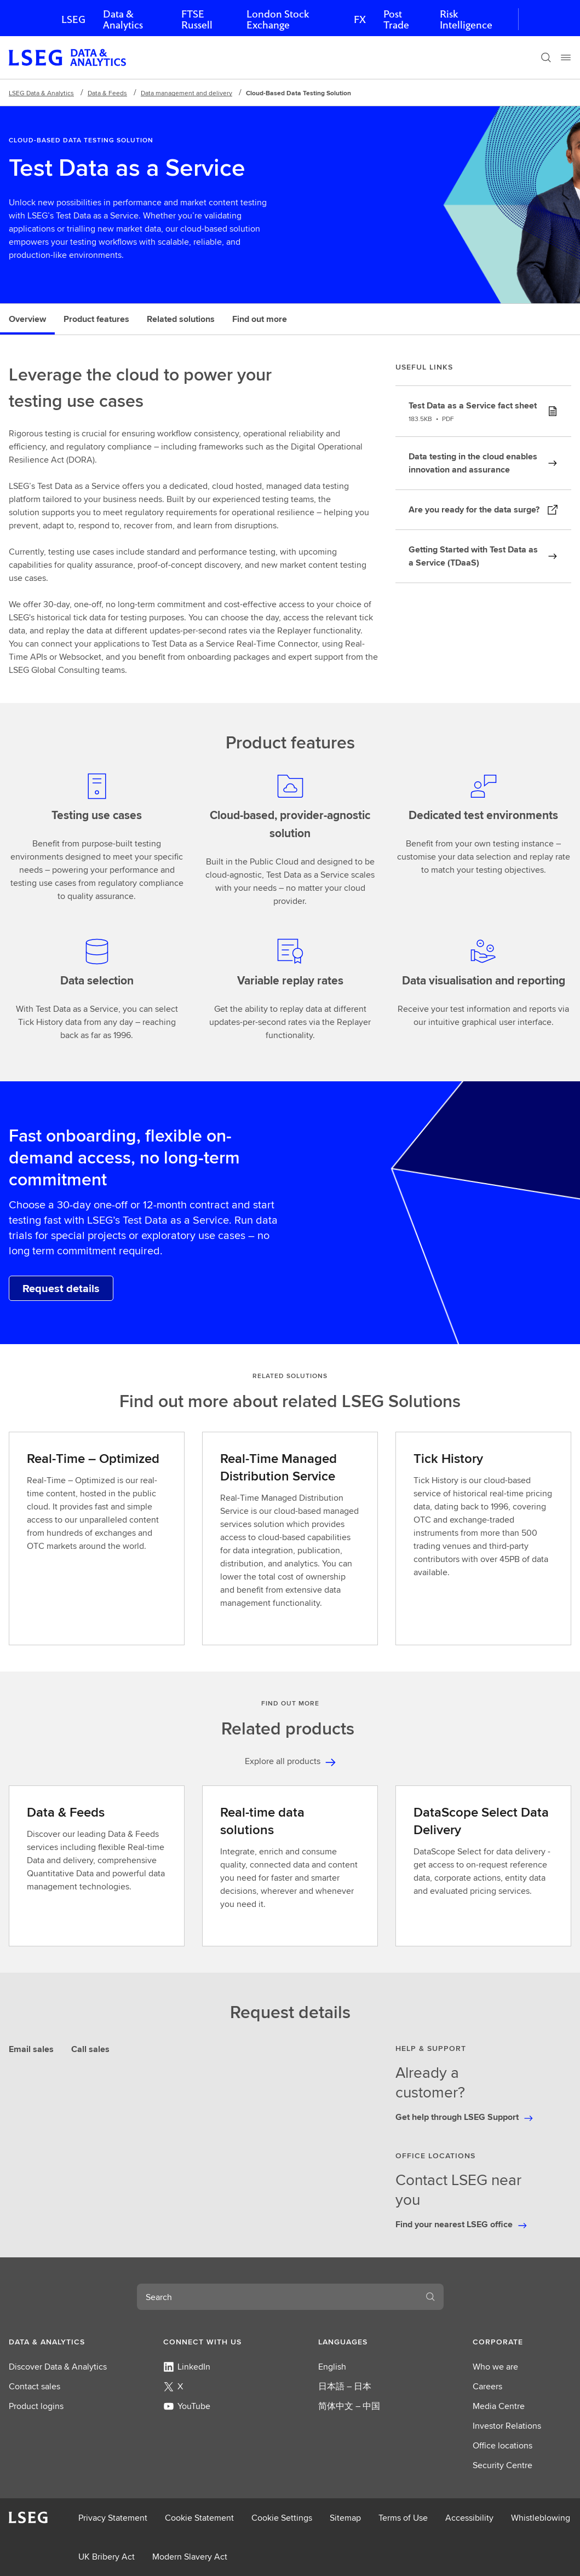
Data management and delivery (186, 92)
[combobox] (277, 2297)
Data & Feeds (107, 92)
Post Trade (396, 19)
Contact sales (34, 2386)
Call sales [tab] (90, 2049)
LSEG (73, 19)
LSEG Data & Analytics (41, 92)
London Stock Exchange (277, 19)
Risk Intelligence (466, 19)
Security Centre (502, 2465)
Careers (487, 2386)
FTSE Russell (197, 19)
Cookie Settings (281, 2517)
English (332, 2366)
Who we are (495, 2366)
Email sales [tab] (31, 2049)
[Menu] (566, 57)
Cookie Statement (199, 2517)
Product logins (36, 2406)
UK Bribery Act (106, 2556)
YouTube (186, 2406)
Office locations (502, 2445)
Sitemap (345, 2517)
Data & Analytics (123, 19)
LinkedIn (186, 2366)
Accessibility (469, 2517)
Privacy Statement (112, 2517)
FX (360, 19)
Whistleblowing (540, 2517)
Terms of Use (403, 2517)
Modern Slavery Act (189, 2556)
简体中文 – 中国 (349, 2406)
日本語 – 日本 (344, 2386)
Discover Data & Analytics (58, 2366)
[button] (58, 2341)
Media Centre (499, 2406)
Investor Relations (507, 2425)
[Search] (546, 57)
